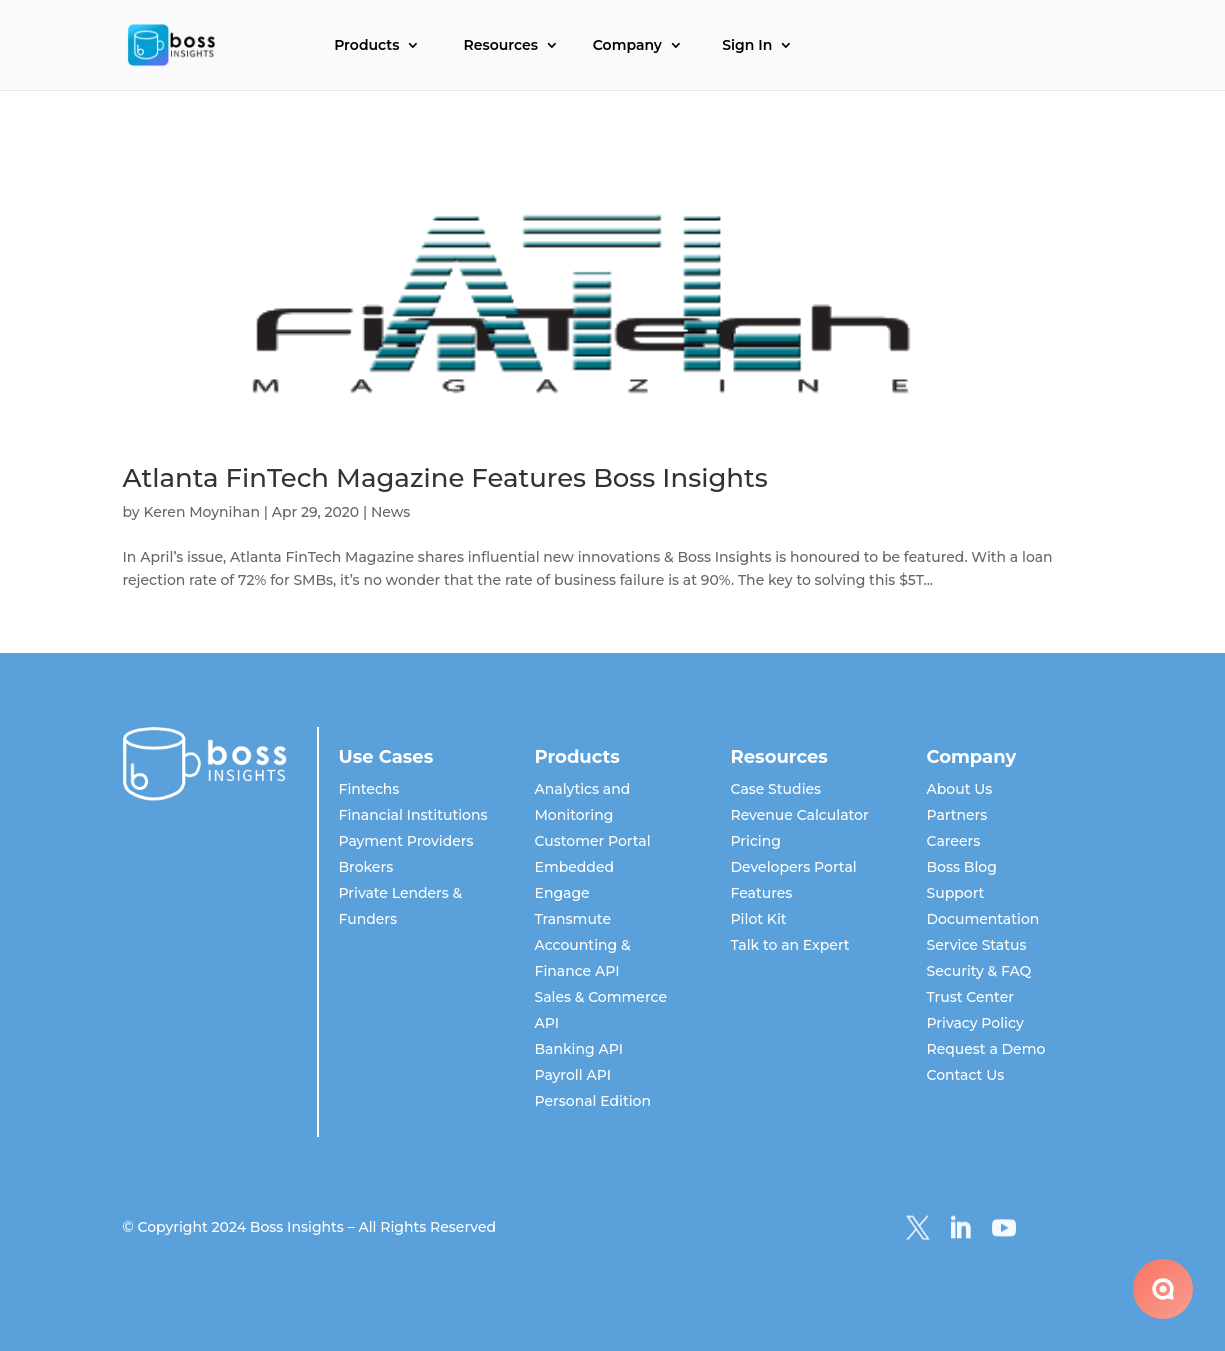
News (390, 512)
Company (627, 46)
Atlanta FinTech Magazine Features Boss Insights (445, 478)
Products (366, 46)
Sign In (747, 46)
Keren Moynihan (201, 512)
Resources (501, 46)
